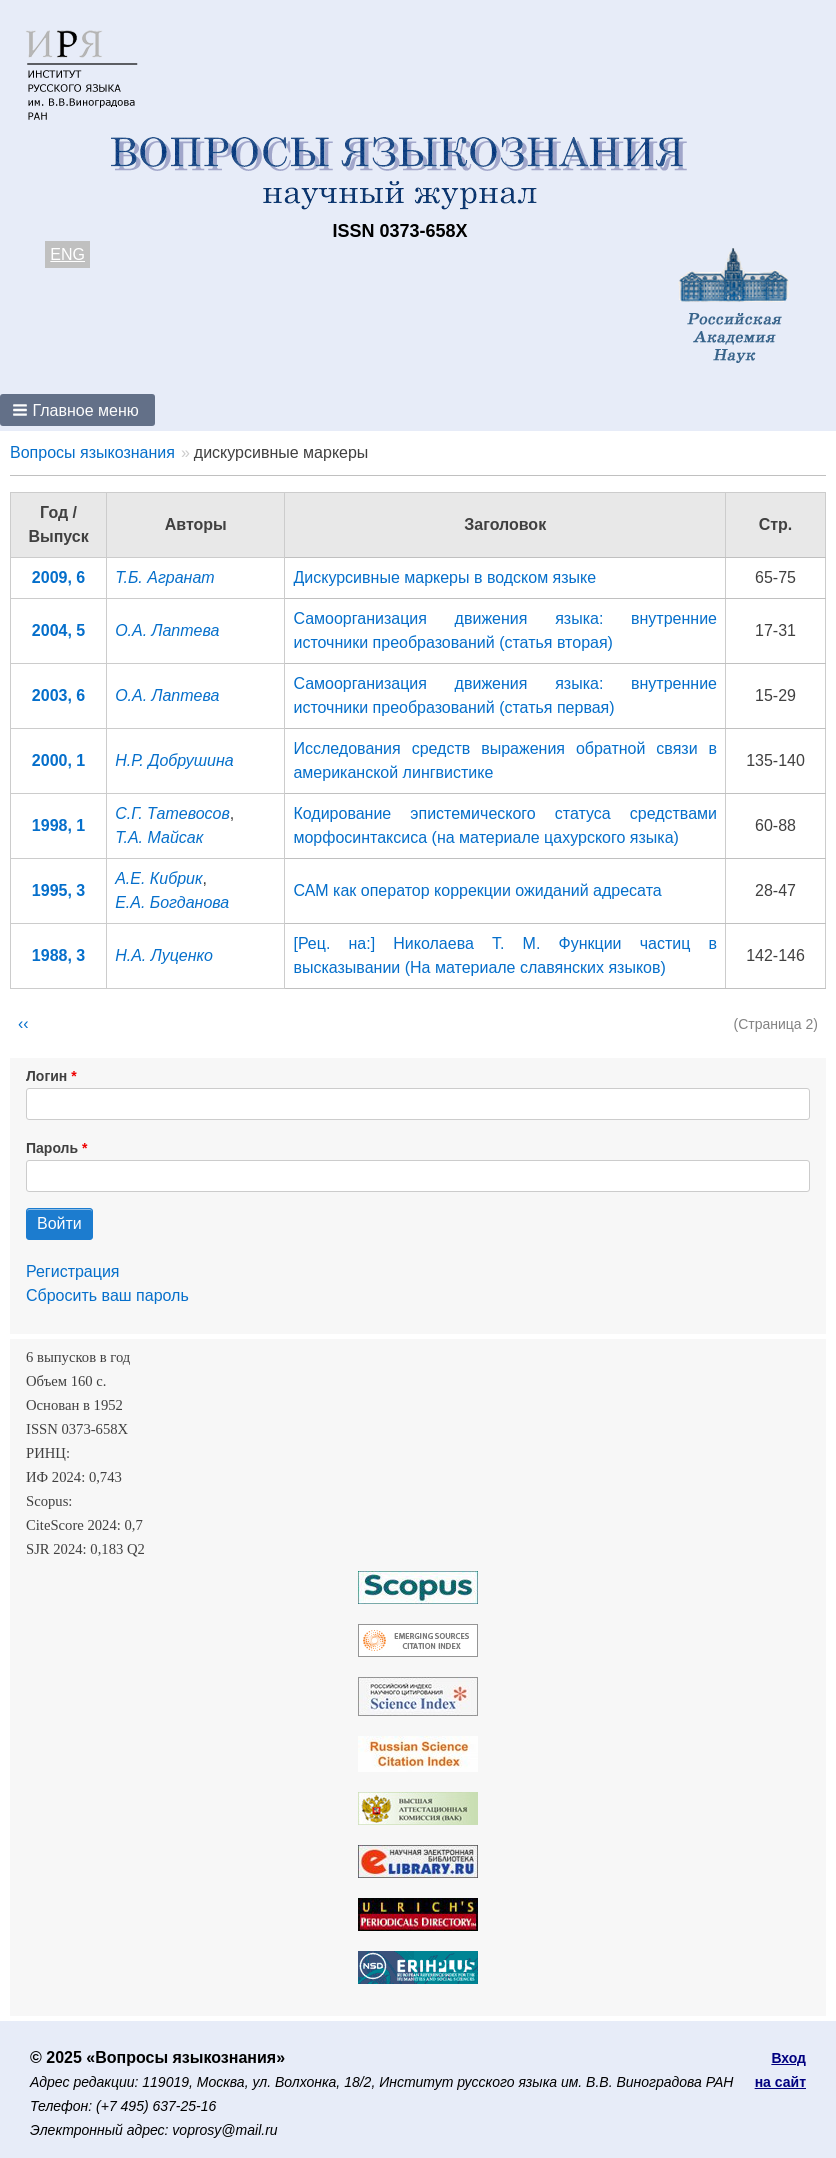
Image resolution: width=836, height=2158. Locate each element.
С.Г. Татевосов (172, 813)
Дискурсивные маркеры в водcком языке (444, 577)
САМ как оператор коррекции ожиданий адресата (477, 890)
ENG (67, 254)
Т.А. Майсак (159, 837)
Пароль (52, 1148)
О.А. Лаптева (167, 630)
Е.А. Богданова (172, 902)
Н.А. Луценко (164, 955)
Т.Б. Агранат (165, 577)
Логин (46, 1076)
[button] (77, 410)
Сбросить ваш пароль (107, 1295)
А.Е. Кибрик (158, 878)
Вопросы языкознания (92, 452)
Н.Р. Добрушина (174, 760)
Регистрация (73, 1271)
